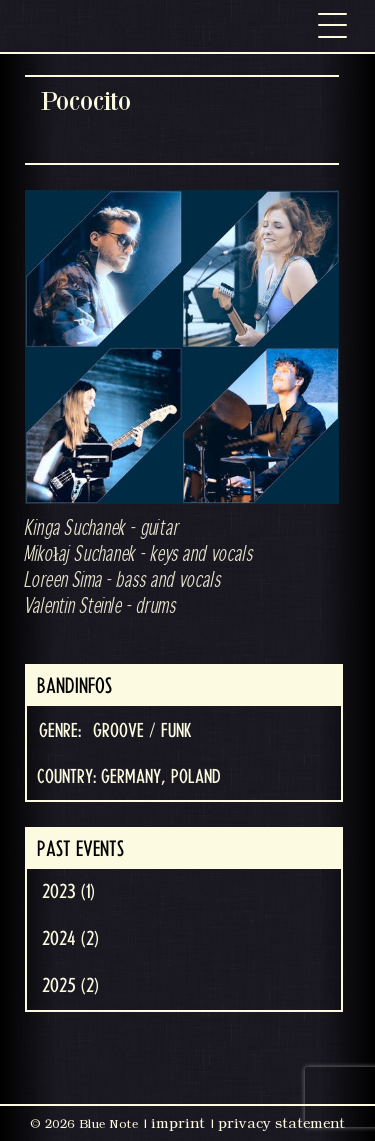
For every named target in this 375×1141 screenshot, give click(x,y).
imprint (178, 1123)
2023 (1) (68, 892)
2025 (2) (70, 986)
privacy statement (281, 1123)
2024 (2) (70, 939)
